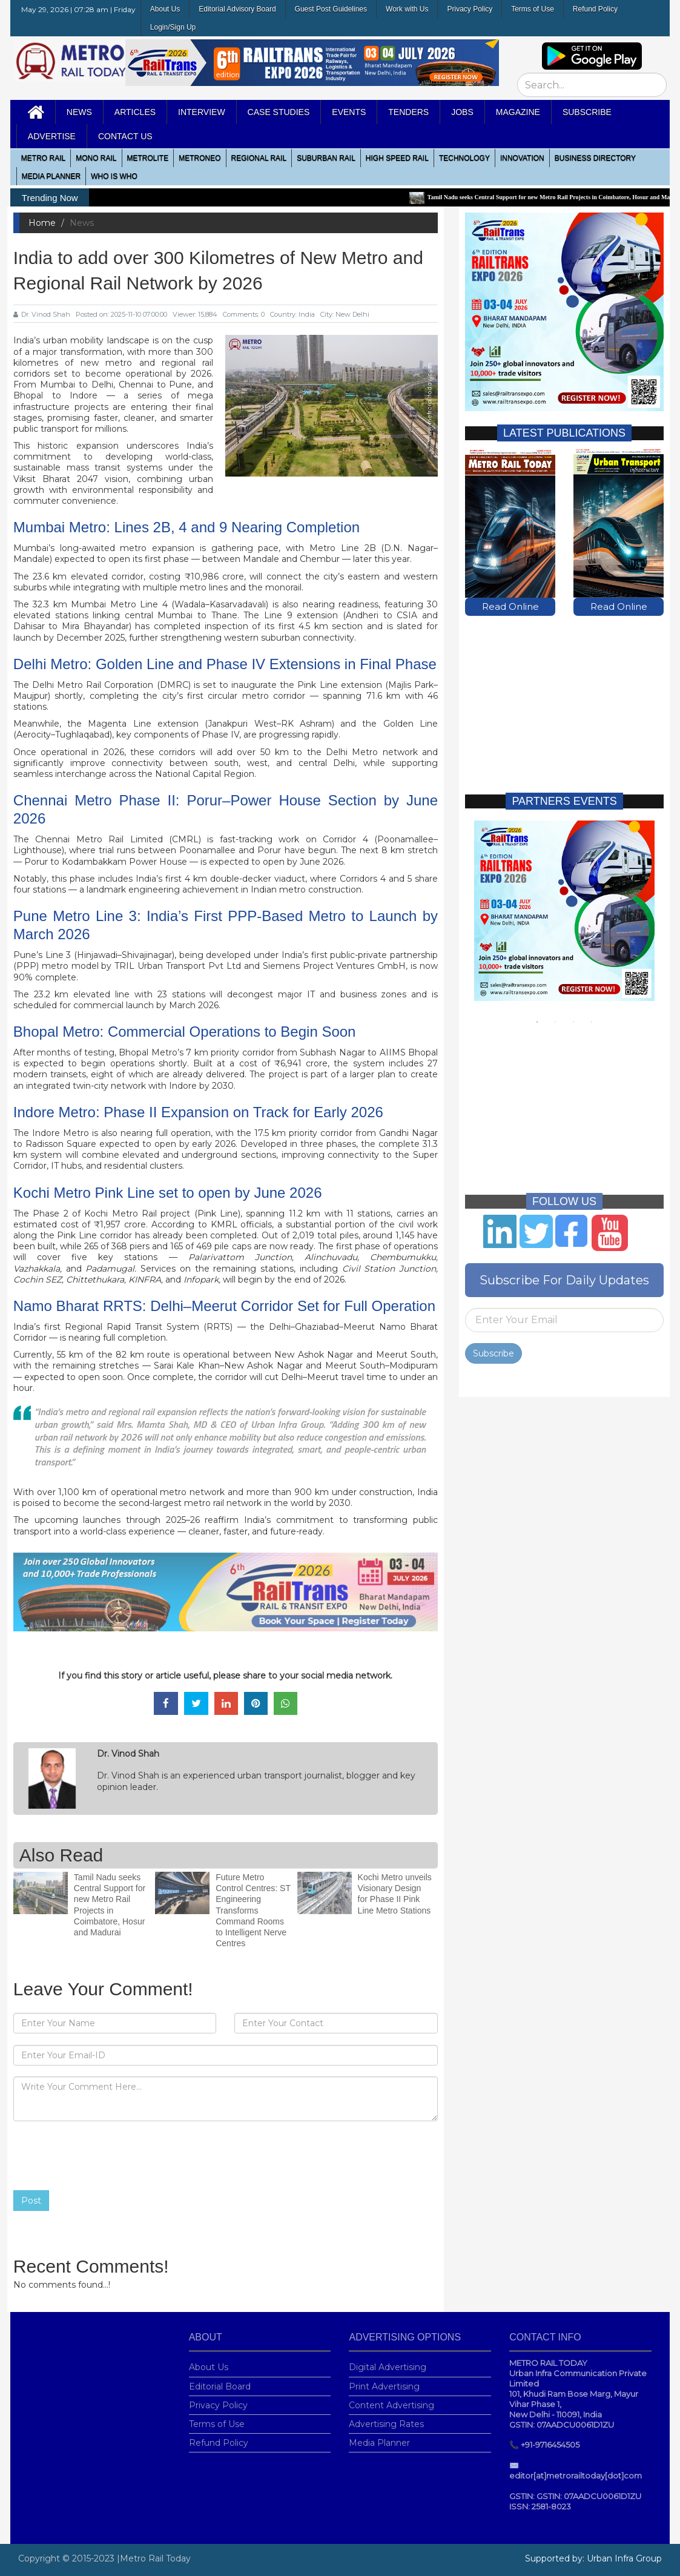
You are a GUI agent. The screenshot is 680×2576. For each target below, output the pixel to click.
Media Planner (379, 2436)
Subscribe (493, 1346)
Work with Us (407, 9)
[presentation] (105, 2155)
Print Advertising (384, 2379)
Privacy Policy (469, 9)
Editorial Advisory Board (237, 9)
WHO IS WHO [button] (114, 176)
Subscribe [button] (587, 112)
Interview (201, 112)
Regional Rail (259, 158)
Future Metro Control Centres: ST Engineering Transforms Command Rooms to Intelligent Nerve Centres (253, 1903)
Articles (135, 112)
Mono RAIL (96, 158)
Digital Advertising (387, 2360)
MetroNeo (199, 158)
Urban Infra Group (624, 2558)
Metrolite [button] (148, 158)
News (79, 112)
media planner (51, 176)
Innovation (522, 158)
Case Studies (279, 112)
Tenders (408, 112)
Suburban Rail (326, 158)
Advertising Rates (386, 2417)
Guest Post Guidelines (331, 9)
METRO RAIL (43, 158)
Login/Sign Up (173, 27)
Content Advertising (391, 2398)
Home (42, 222)
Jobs (462, 112)
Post (31, 2200)
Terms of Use (532, 9)
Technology (464, 158)
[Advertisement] (564, 693)
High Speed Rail (397, 158)
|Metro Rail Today (154, 2558)
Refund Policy (595, 9)
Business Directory (595, 158)
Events (349, 112)
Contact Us (125, 136)
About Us (165, 9)
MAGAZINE (518, 112)
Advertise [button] (52, 136)
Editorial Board (220, 2379)
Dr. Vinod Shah (41, 314)
